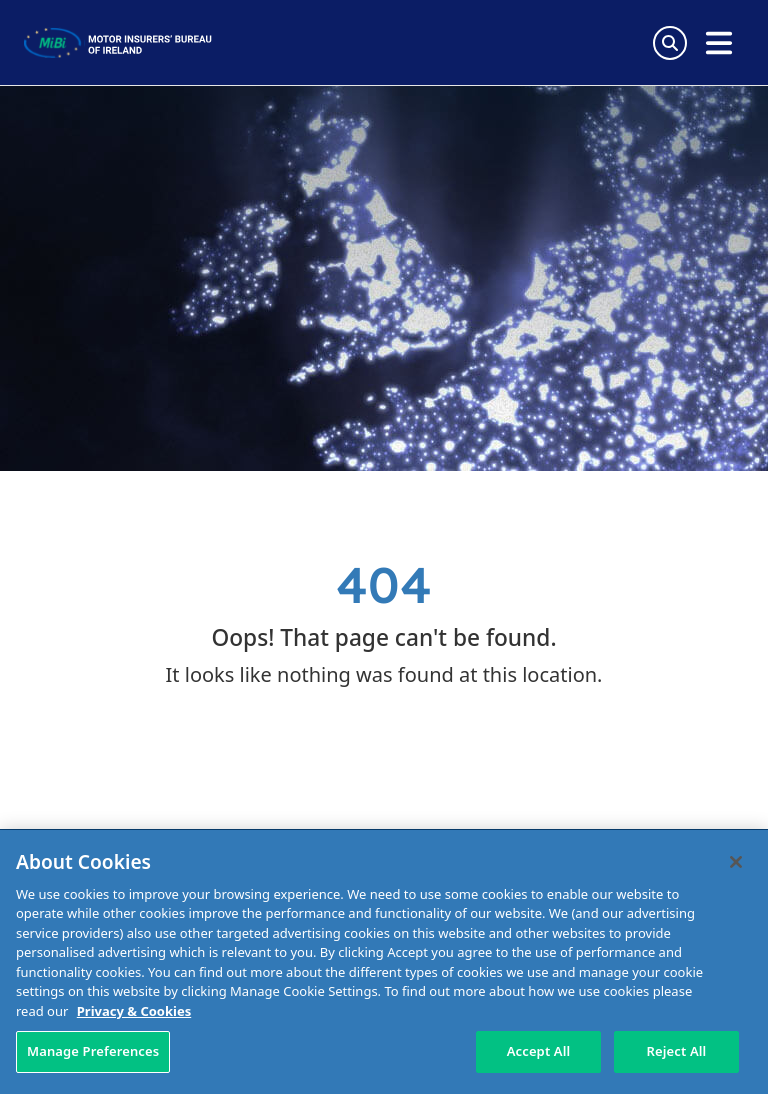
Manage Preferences (93, 1051)
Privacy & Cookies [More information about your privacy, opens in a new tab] (134, 1011)
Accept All (539, 1051)
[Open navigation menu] (719, 43)
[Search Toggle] (670, 43)
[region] (384, 962)
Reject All (677, 1051)
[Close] (736, 862)
